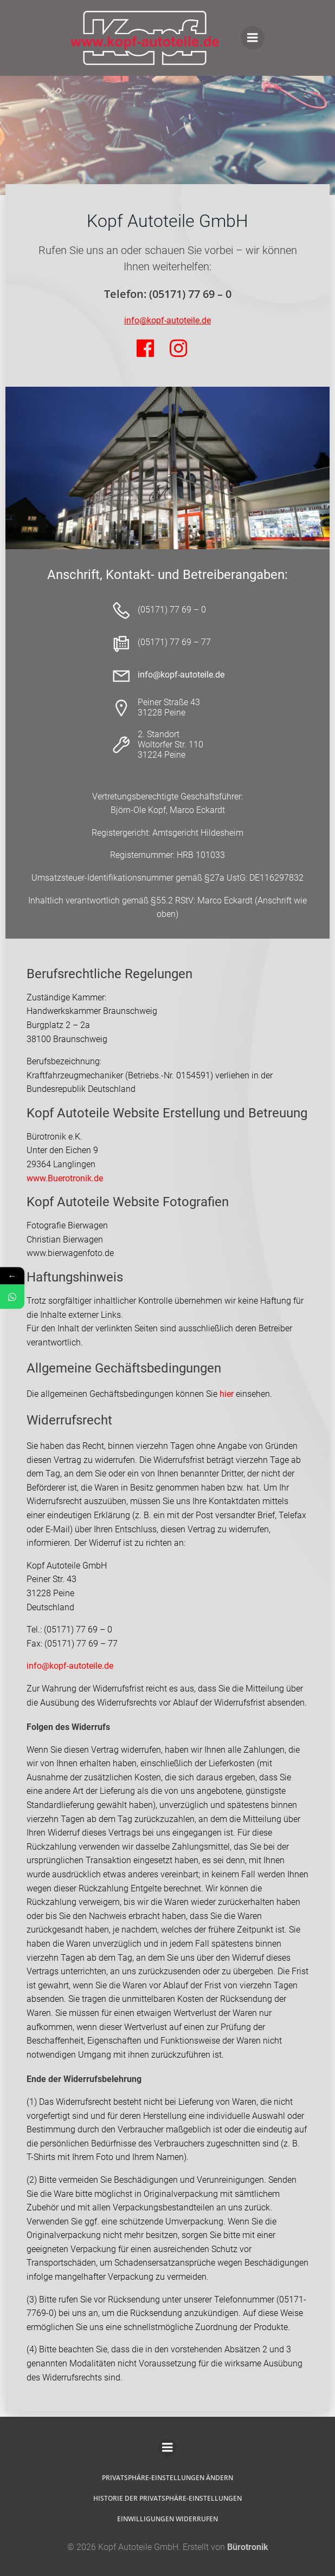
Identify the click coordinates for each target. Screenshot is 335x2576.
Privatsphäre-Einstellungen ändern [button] (167, 2477)
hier (227, 1394)
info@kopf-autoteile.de (70, 1666)
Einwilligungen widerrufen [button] (167, 2518)
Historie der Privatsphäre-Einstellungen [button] (167, 2498)
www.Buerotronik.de (65, 1178)
